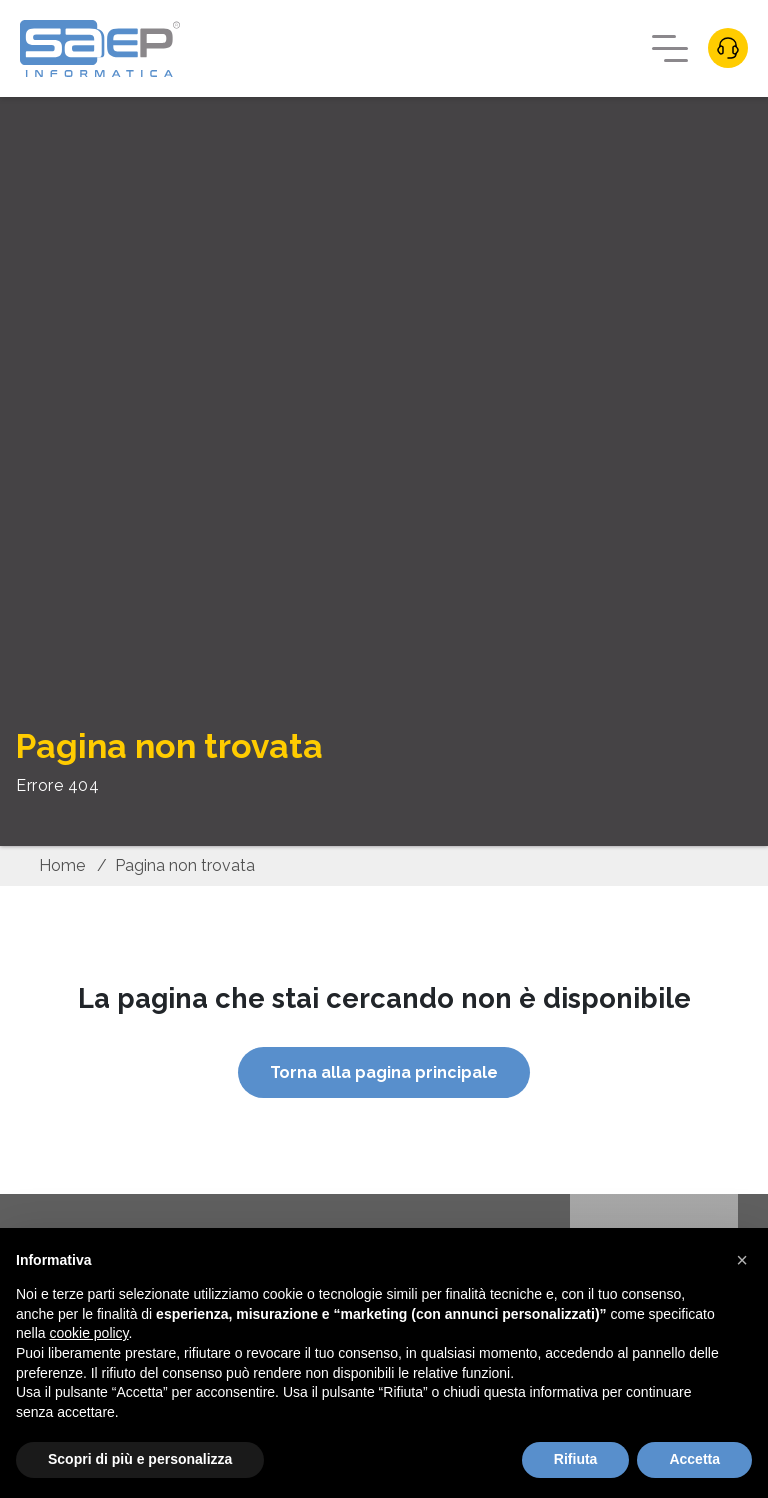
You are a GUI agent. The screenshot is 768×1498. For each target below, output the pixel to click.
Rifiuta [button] (576, 1459)
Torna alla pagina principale (384, 1072)
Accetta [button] (694, 1459)
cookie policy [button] (88, 1333)
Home (62, 865)
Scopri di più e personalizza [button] (140, 1459)
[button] (742, 1260)
